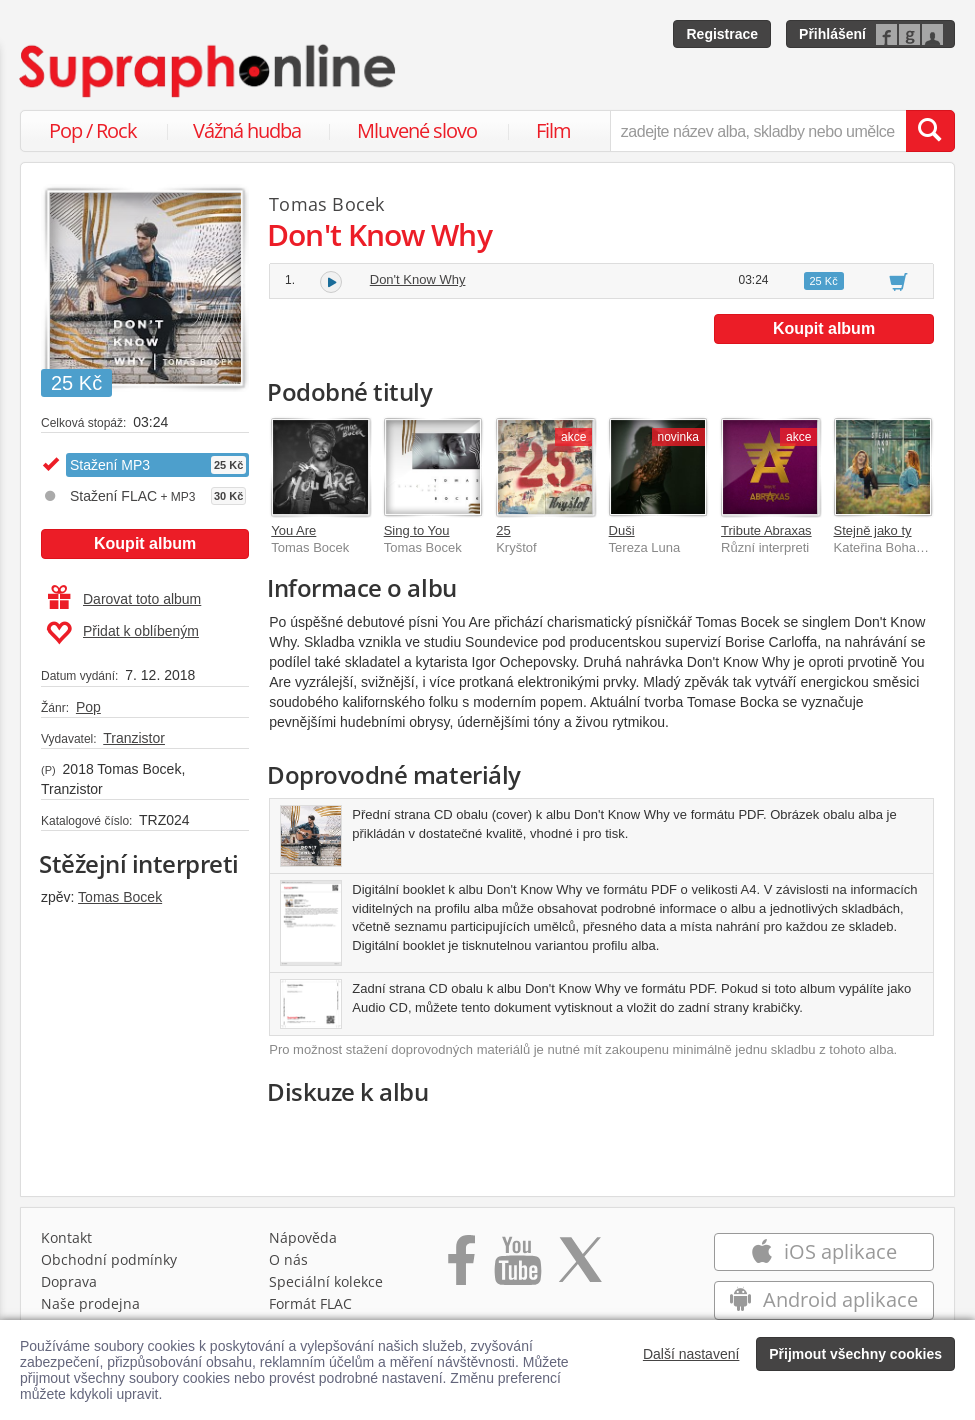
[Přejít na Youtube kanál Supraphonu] (517, 1267)
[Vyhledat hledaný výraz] (930, 131)
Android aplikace (823, 1299)
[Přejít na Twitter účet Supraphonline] (580, 1267)
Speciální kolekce (326, 1281)
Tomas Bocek (120, 897)
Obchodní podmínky (109, 1259)
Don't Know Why (418, 279)
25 (503, 530)
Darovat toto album (124, 599)
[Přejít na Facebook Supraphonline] (461, 1267)
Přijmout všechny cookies (855, 1354)
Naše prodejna (90, 1303)
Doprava (69, 1281)
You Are (293, 530)
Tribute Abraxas (766, 530)
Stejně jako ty (873, 530)
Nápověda (303, 1237)
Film (553, 130)
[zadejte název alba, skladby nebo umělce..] (758, 131)
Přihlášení (832, 34)
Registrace (722, 34)
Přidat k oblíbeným (122, 633)
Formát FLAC (310, 1303)
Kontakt (66, 1237)
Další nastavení (691, 1354)
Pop (88, 707)
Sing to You (417, 530)
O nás (288, 1259)
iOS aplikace (823, 1251)
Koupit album (145, 543)
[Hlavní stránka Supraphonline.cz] (209, 71)
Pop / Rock (93, 130)
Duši (622, 530)
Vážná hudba (247, 130)
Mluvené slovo (417, 130)
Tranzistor (134, 738)
